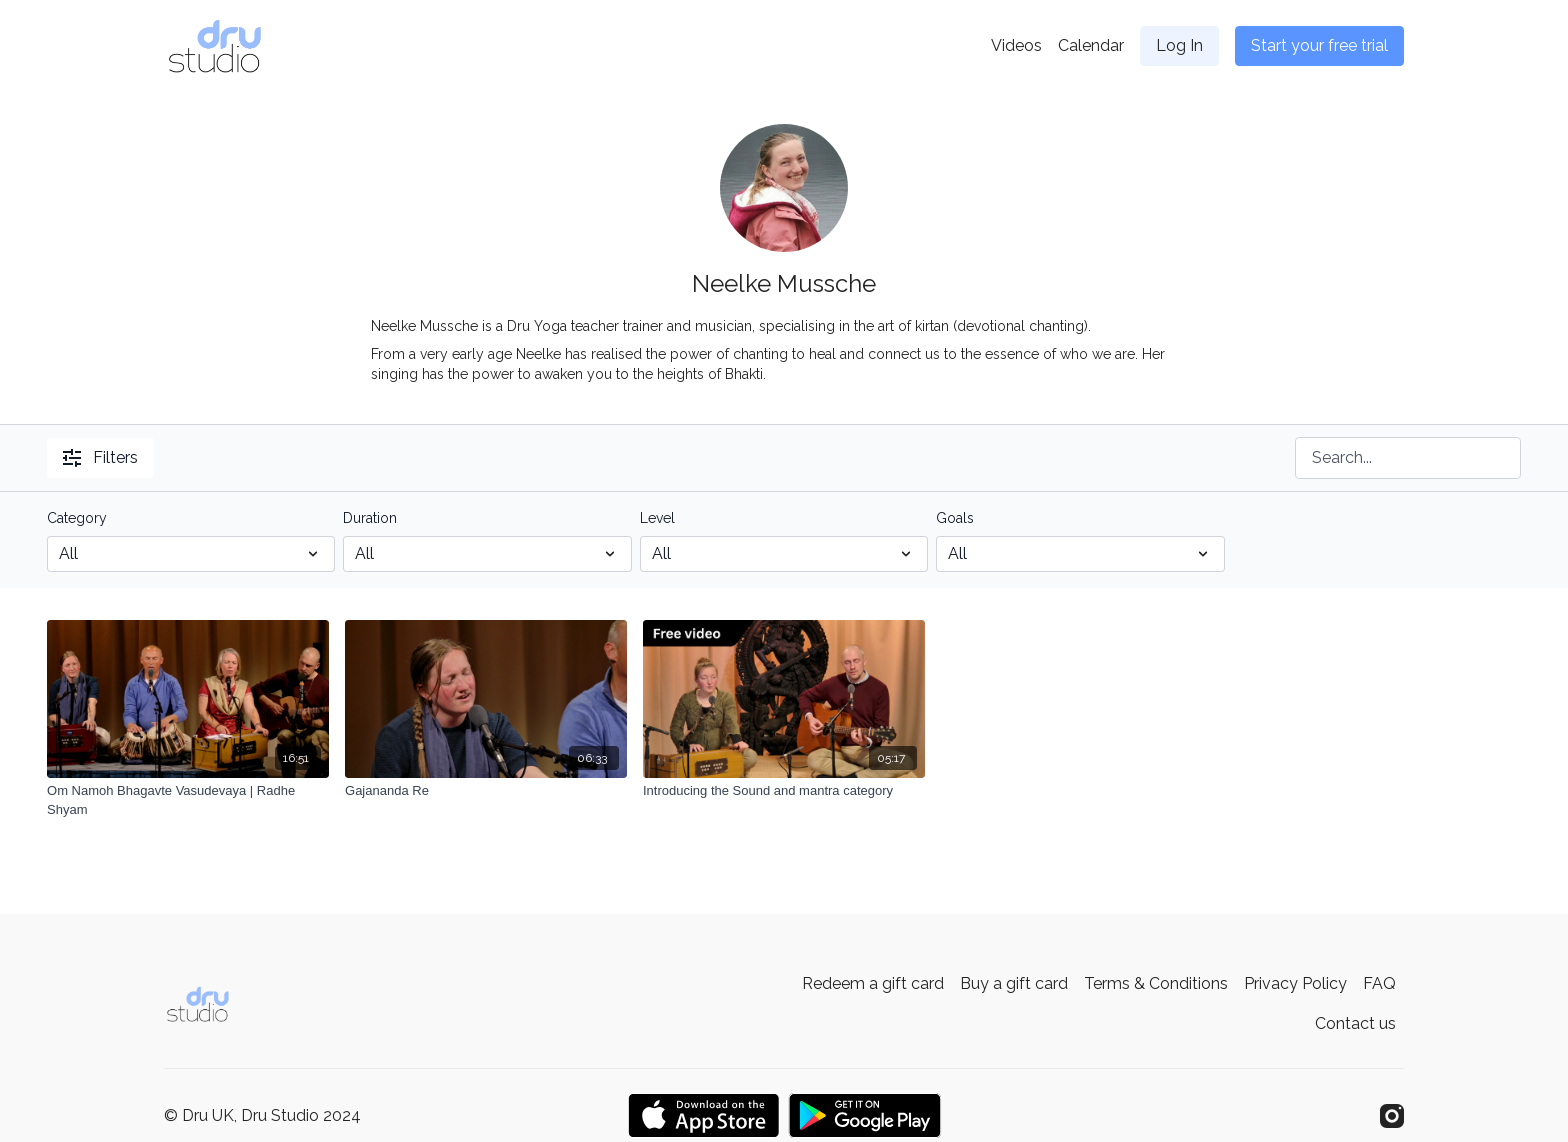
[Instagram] (1392, 1116)
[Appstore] (703, 1115)
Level (657, 518)
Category (77, 518)
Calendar (1091, 45)
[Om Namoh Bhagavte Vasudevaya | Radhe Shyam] (188, 800)
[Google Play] (865, 1115)
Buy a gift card (1014, 983)
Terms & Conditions (1156, 983)
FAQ (1379, 983)
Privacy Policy (1295, 983)
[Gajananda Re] (486, 791)
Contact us (1355, 1023)
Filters (100, 457)
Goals (955, 518)
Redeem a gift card (873, 983)
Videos (1016, 45)
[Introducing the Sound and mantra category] (784, 791)
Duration (370, 518)
